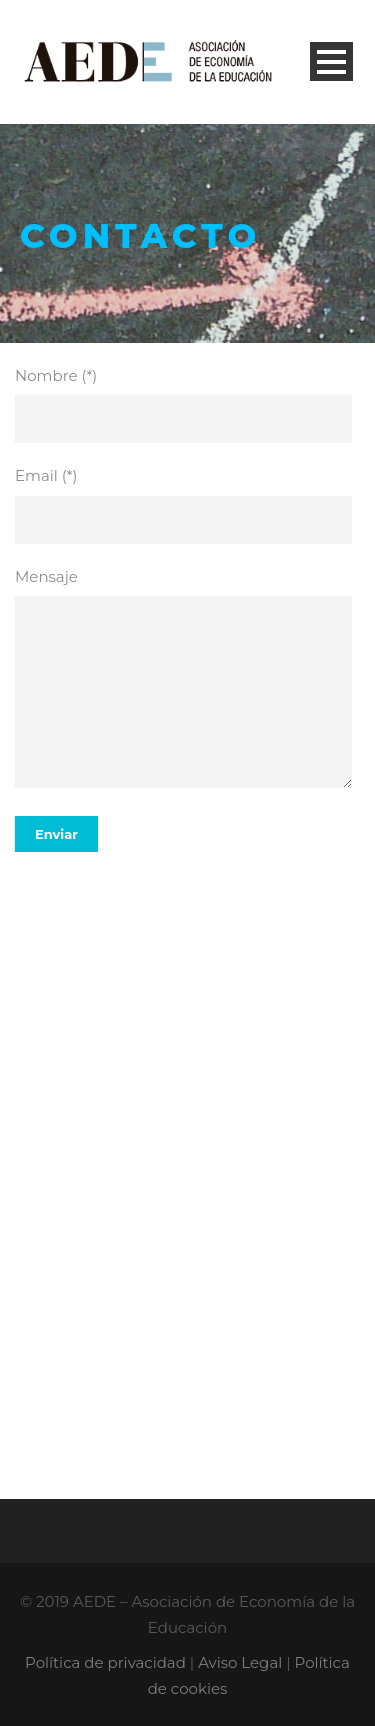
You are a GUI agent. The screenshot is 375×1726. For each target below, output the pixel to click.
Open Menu (331, 61)
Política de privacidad (105, 1662)
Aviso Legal (240, 1662)
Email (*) (187, 505)
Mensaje (187, 681)
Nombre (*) (187, 405)
